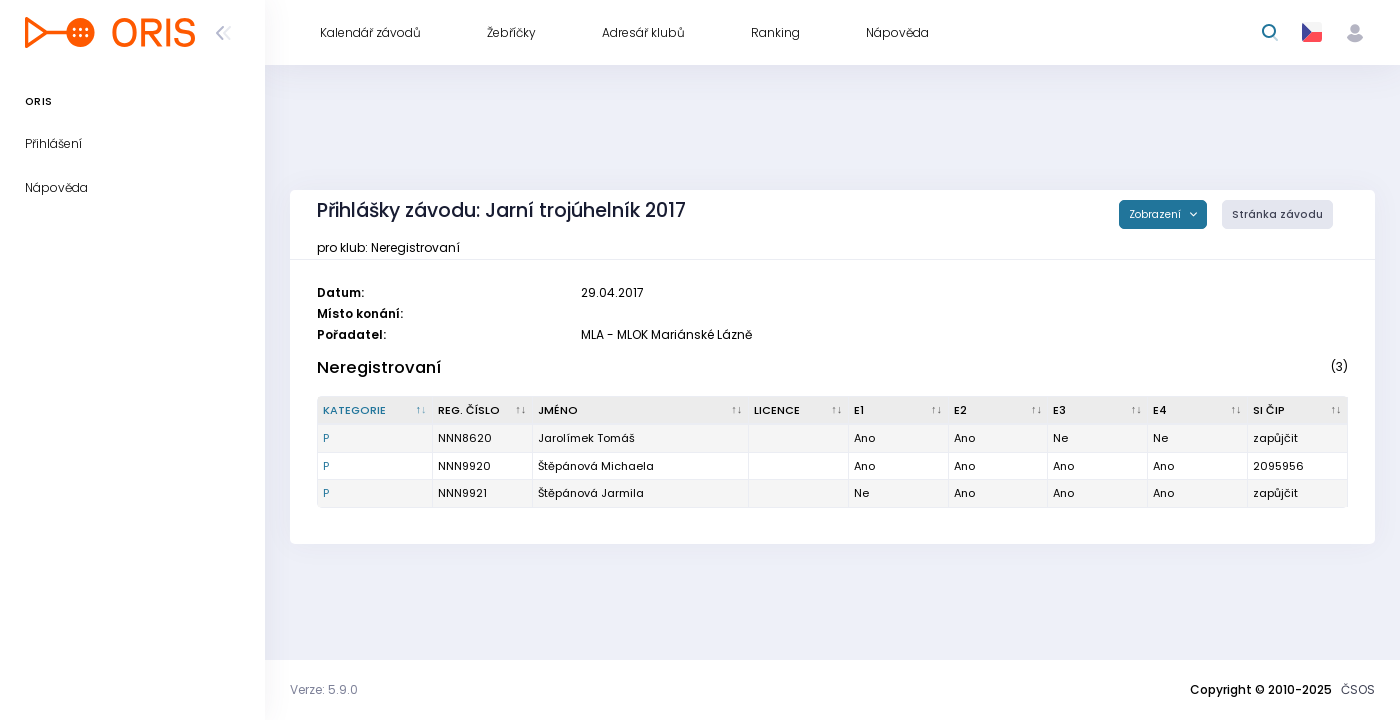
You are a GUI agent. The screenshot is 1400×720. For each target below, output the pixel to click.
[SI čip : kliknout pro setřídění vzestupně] (1298, 411)
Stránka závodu (1277, 214)
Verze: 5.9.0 (324, 689)
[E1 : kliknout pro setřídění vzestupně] (899, 411)
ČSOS (1358, 689)
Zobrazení (1156, 214)
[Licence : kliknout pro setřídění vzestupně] (799, 411)
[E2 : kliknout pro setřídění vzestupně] (999, 411)
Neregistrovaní (379, 367)
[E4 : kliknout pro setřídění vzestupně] (1198, 411)
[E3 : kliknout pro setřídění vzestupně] (1098, 411)
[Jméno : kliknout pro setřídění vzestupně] (641, 411)
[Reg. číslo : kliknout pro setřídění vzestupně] (483, 411)
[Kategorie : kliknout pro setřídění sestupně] (375, 411)
